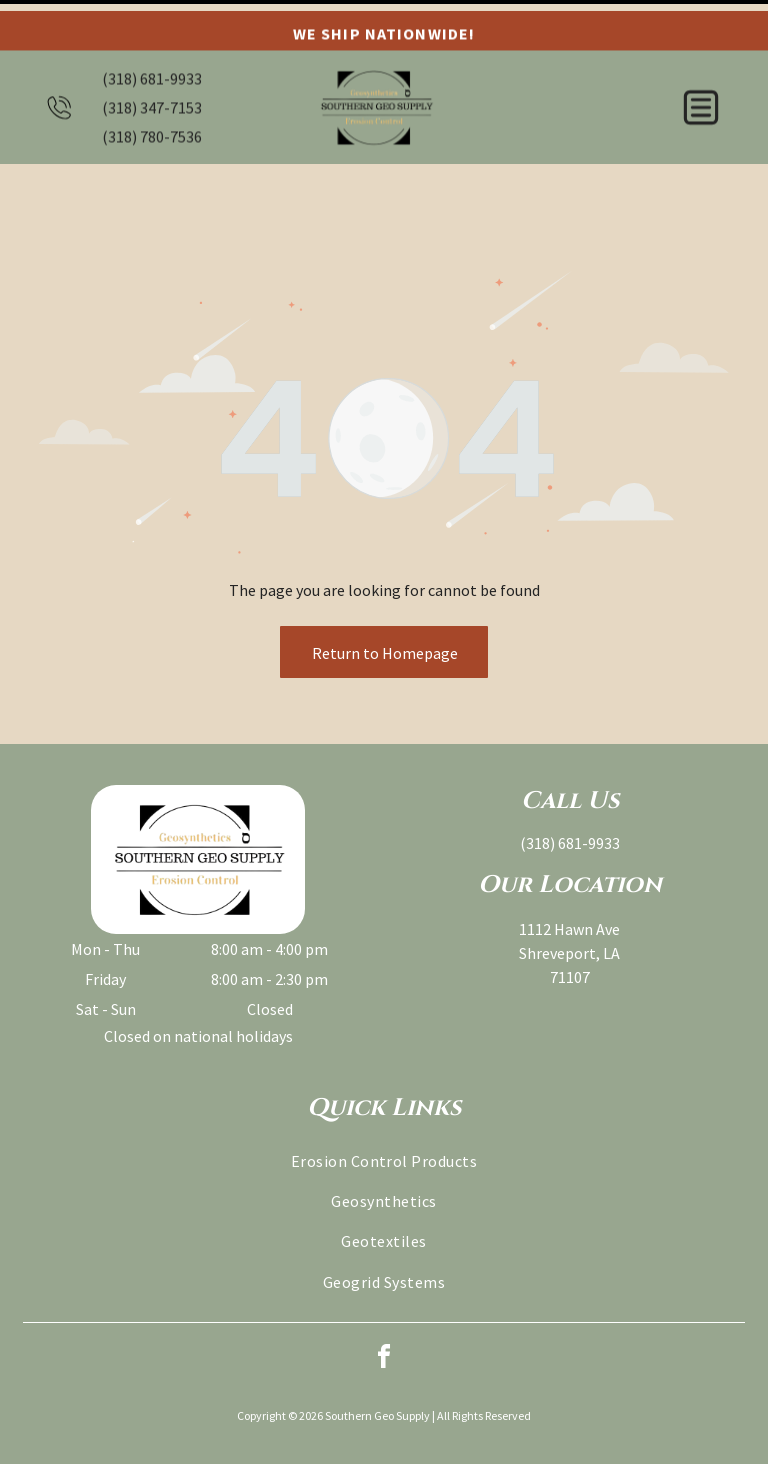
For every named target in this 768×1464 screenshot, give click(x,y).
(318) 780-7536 (152, 125)
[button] (701, 96)
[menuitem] (384, 1108)
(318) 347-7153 (152, 96)
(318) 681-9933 (152, 67)
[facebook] (384, 1307)
